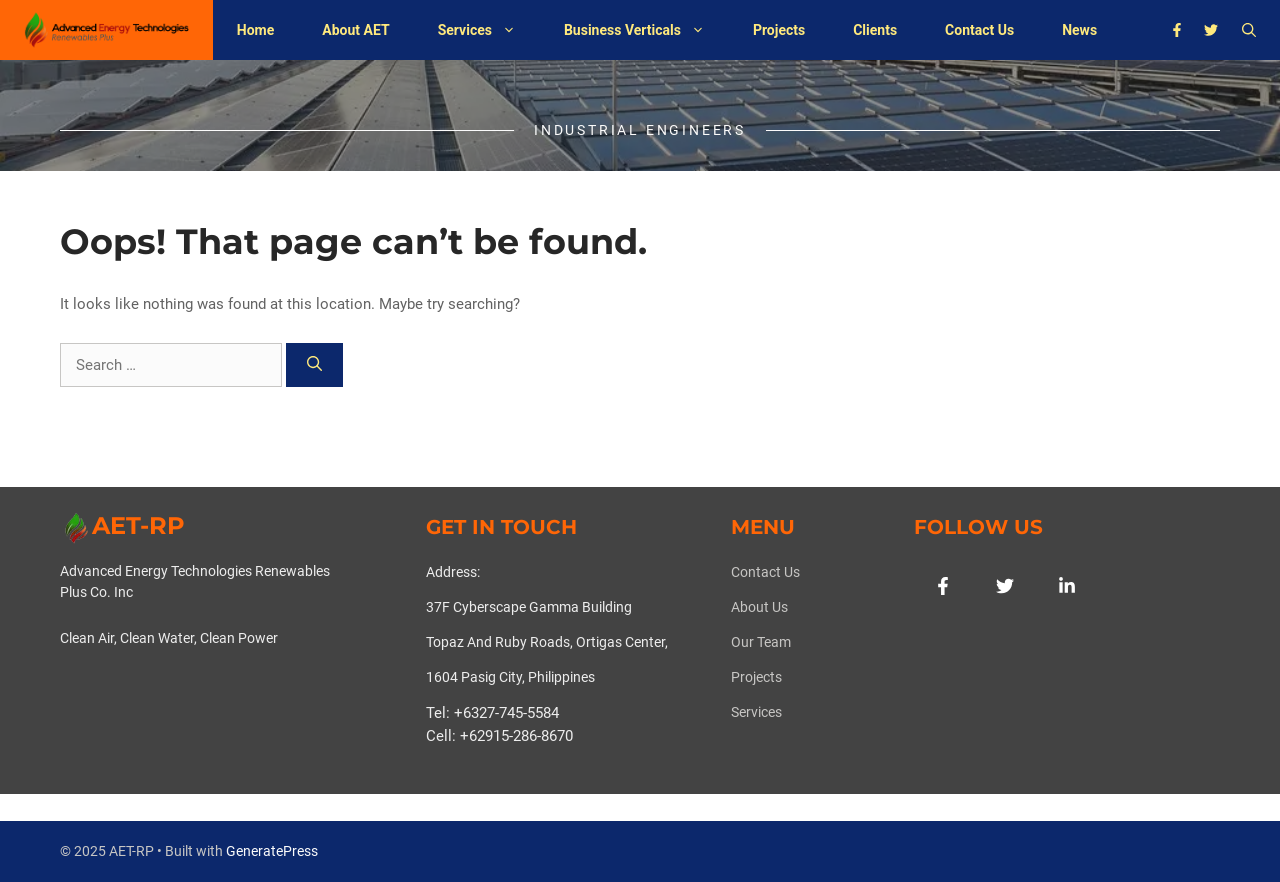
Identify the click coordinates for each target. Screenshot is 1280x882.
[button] (1249, 30)
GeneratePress (272, 851)
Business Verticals (646, 30)
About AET (355, 30)
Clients (875, 30)
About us (759, 607)
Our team (761, 642)
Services (489, 30)
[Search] (314, 365)
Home (255, 30)
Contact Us (979, 30)
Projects (779, 30)
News (1079, 30)
